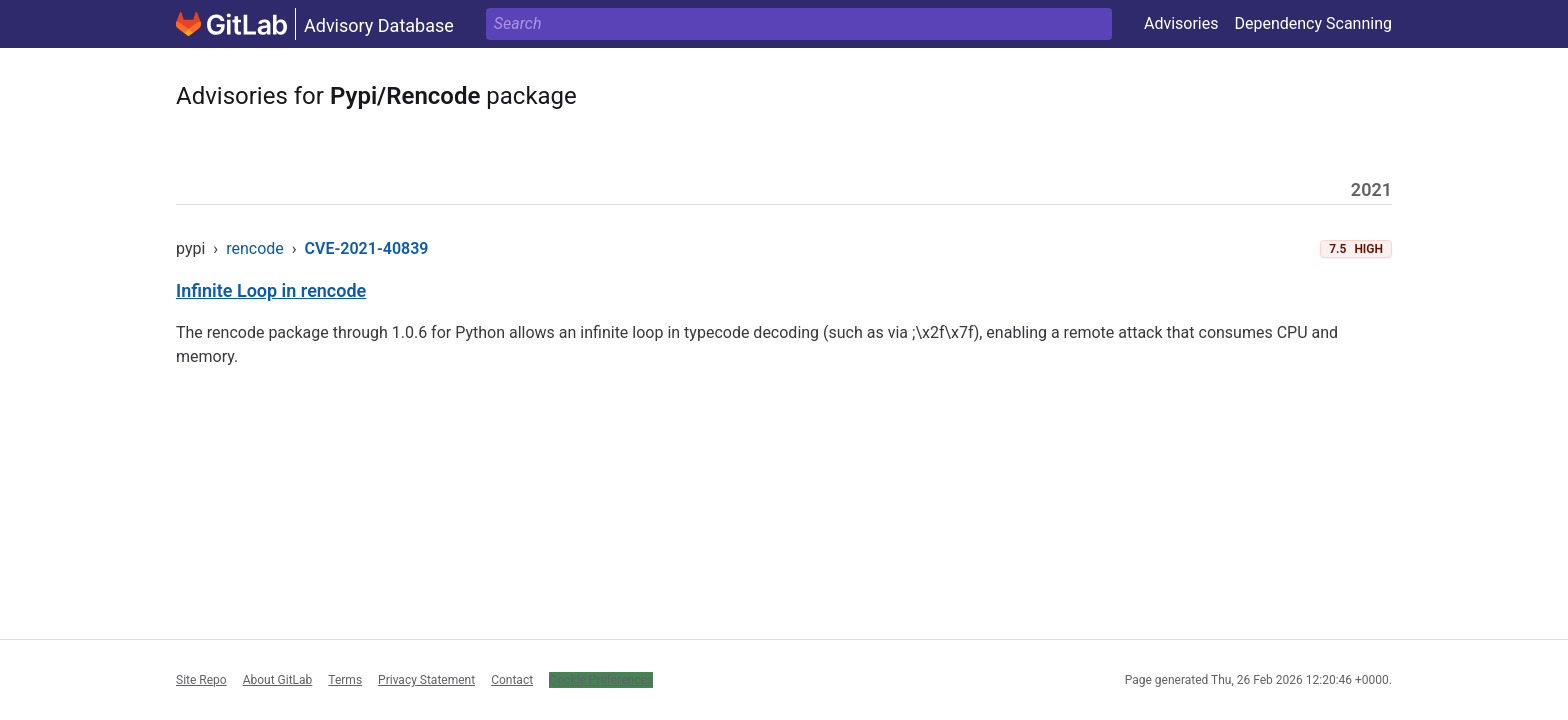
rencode (255, 248)
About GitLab (278, 680)
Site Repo (201, 680)
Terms (345, 680)
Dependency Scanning (1313, 23)
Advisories (1181, 23)
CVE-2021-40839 (367, 248)
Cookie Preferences (601, 680)
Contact (512, 680)
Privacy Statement (426, 680)
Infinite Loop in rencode (271, 290)
